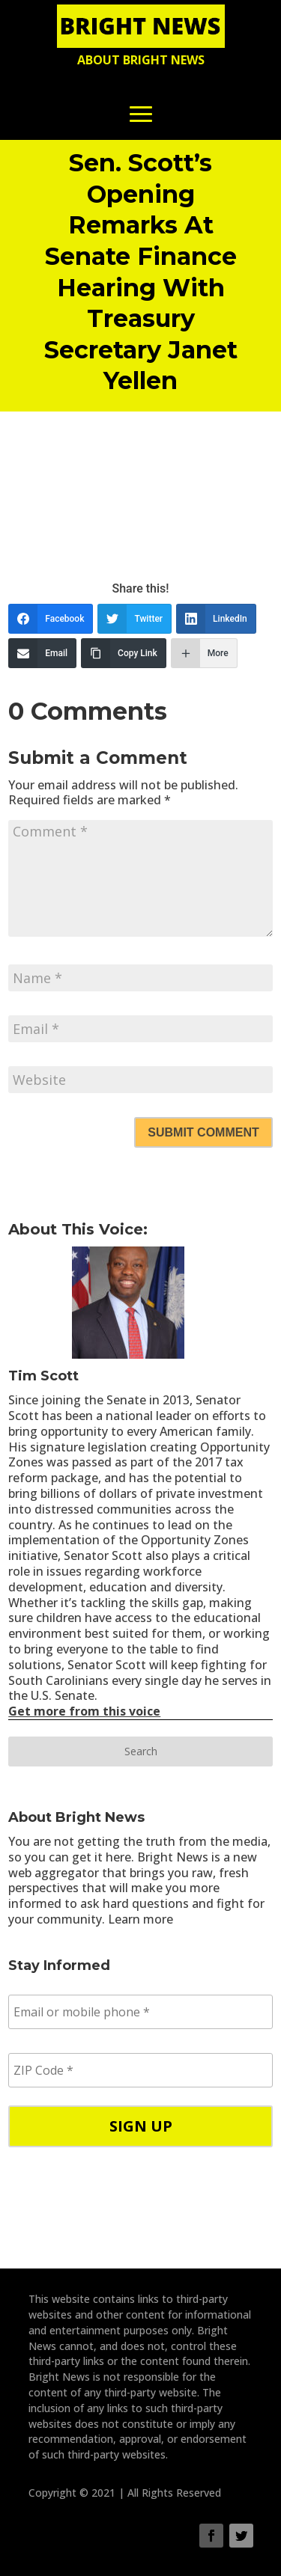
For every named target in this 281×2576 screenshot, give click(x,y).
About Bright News (141, 60)
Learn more (140, 1919)
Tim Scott (43, 1376)
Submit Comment (203, 1132)
